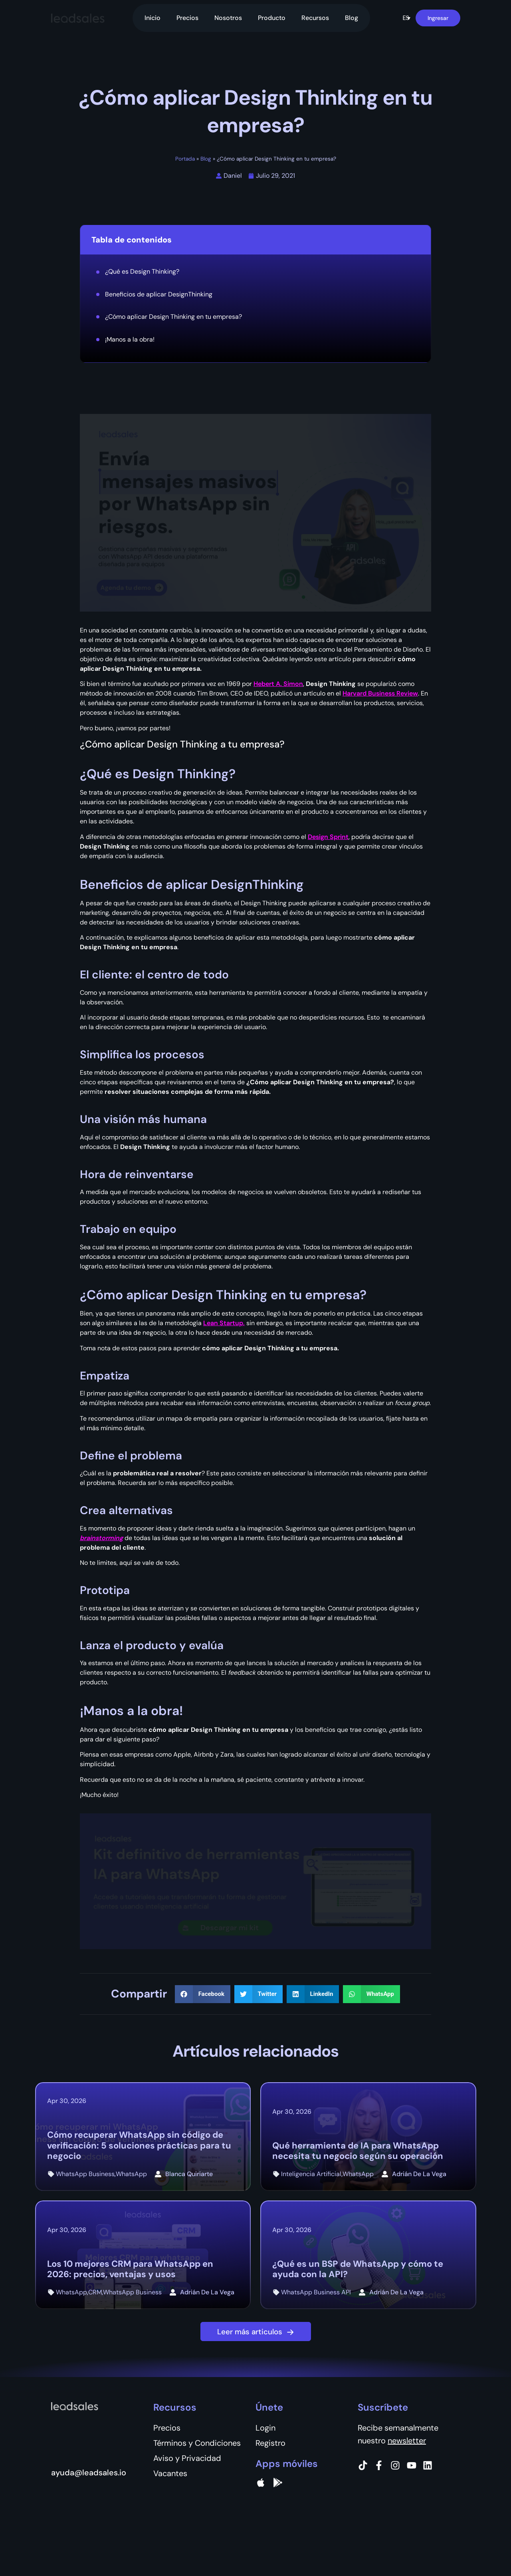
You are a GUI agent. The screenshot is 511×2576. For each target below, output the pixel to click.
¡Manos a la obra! (129, 339)
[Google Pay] (278, 2482)
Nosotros (228, 18)
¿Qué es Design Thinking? (142, 271)
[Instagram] (395, 2465)
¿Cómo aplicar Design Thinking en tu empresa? (173, 316)
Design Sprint (328, 837)
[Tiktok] (363, 2465)
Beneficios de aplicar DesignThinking (158, 294)
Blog (351, 18)
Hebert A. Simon (278, 684)
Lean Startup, (224, 1323)
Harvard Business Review (380, 693)
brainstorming (101, 1538)
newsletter (407, 2440)
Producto (271, 18)
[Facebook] (379, 2465)
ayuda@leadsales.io (88, 2472)
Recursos (315, 18)
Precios (187, 18)
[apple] (260, 2482)
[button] (406, 18)
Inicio (152, 18)
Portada (185, 158)
